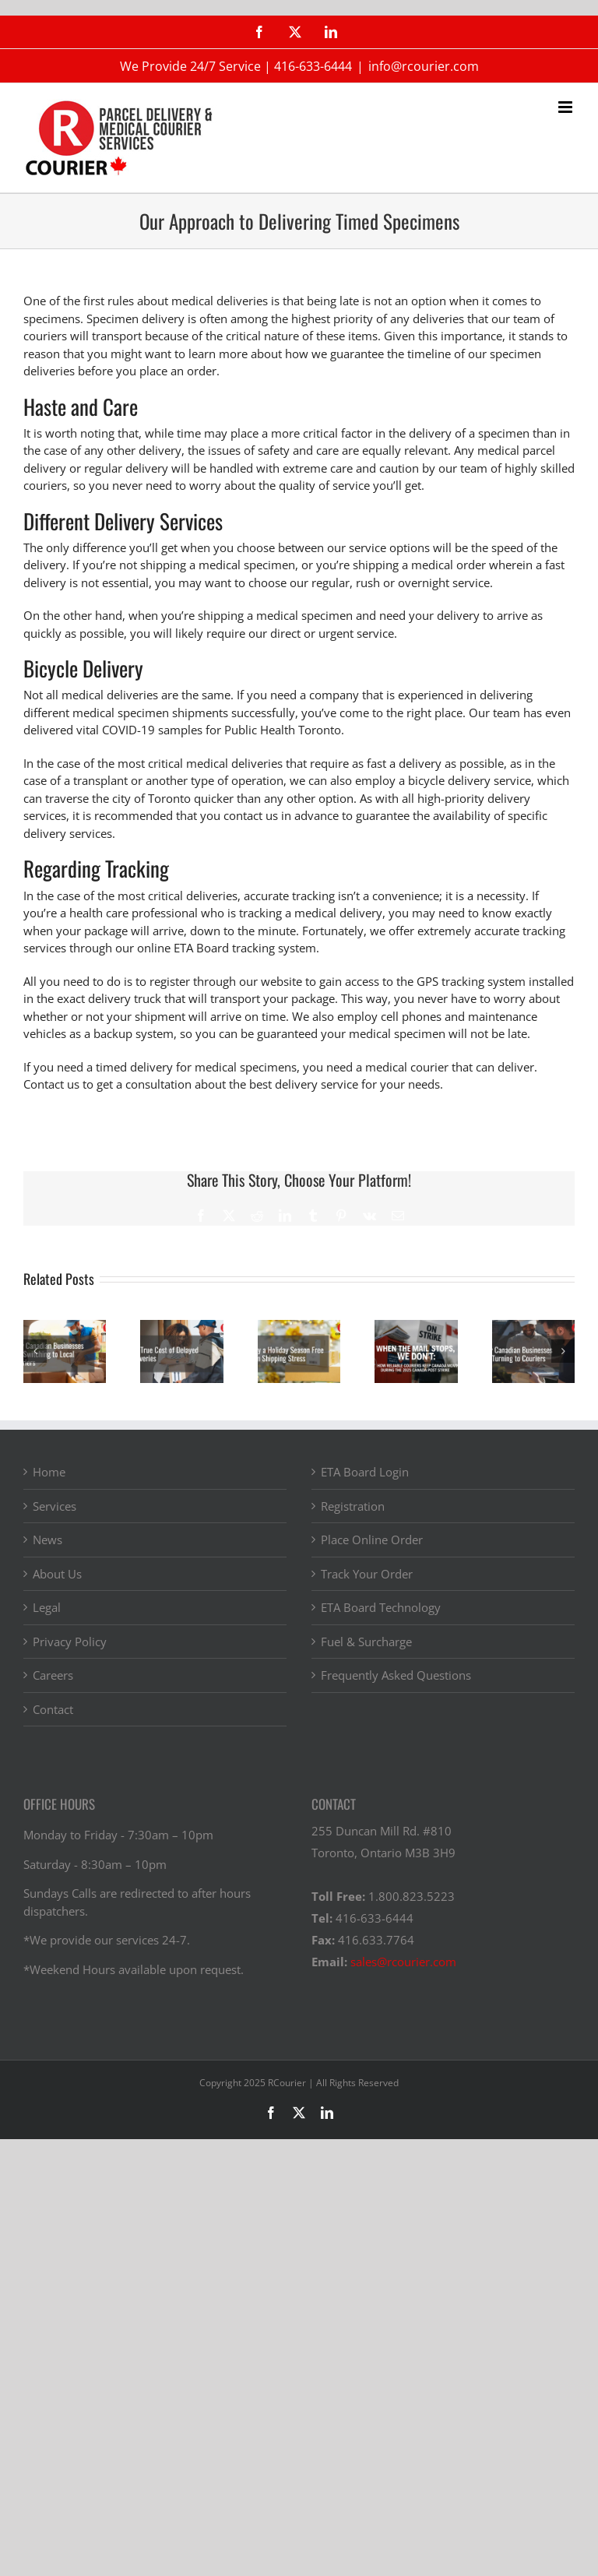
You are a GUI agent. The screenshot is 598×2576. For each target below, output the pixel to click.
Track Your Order (367, 1574)
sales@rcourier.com (403, 1961)
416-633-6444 (313, 66)
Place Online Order (372, 1539)
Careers (53, 1675)
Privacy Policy (70, 1641)
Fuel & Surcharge (366, 1641)
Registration (353, 1506)
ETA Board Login (365, 1472)
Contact (53, 1709)
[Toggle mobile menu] (566, 107)
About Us (57, 1574)
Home (49, 1472)
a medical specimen (242, 564)
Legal (47, 1607)
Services (54, 1506)
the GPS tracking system (461, 981)
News (47, 1539)
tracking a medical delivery (310, 912)
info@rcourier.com (423, 66)
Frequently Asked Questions (396, 1675)
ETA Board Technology (381, 1607)
